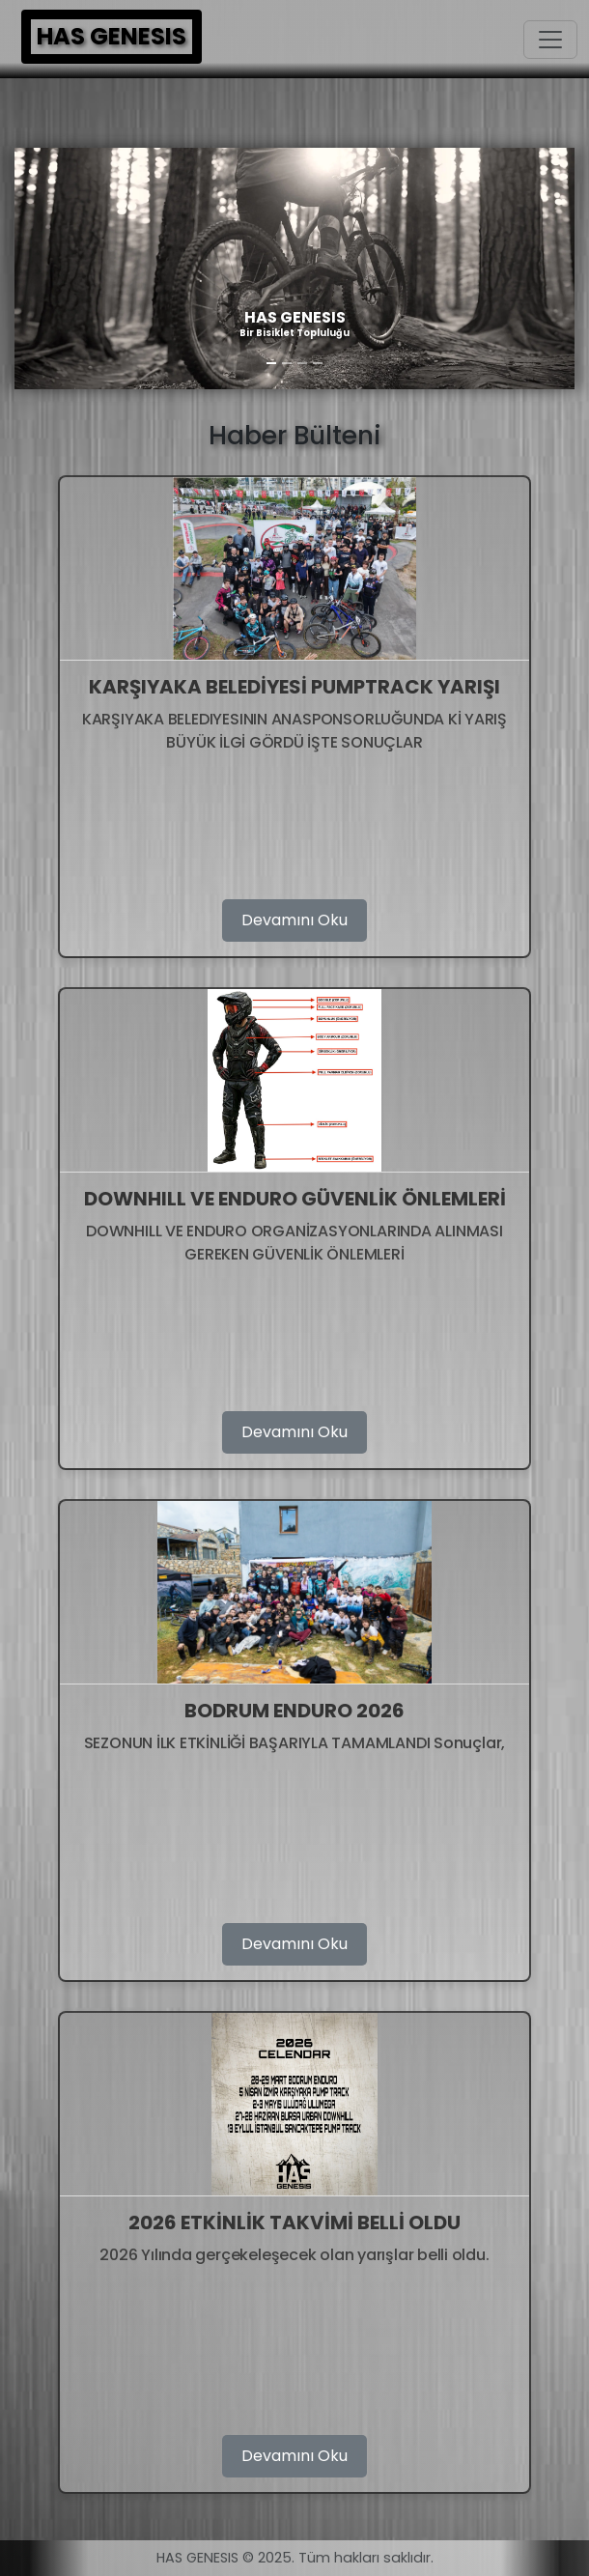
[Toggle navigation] (550, 39)
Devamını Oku (294, 920)
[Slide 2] (287, 363)
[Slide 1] (271, 363)
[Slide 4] (318, 363)
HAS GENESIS (111, 36)
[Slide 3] (302, 363)
